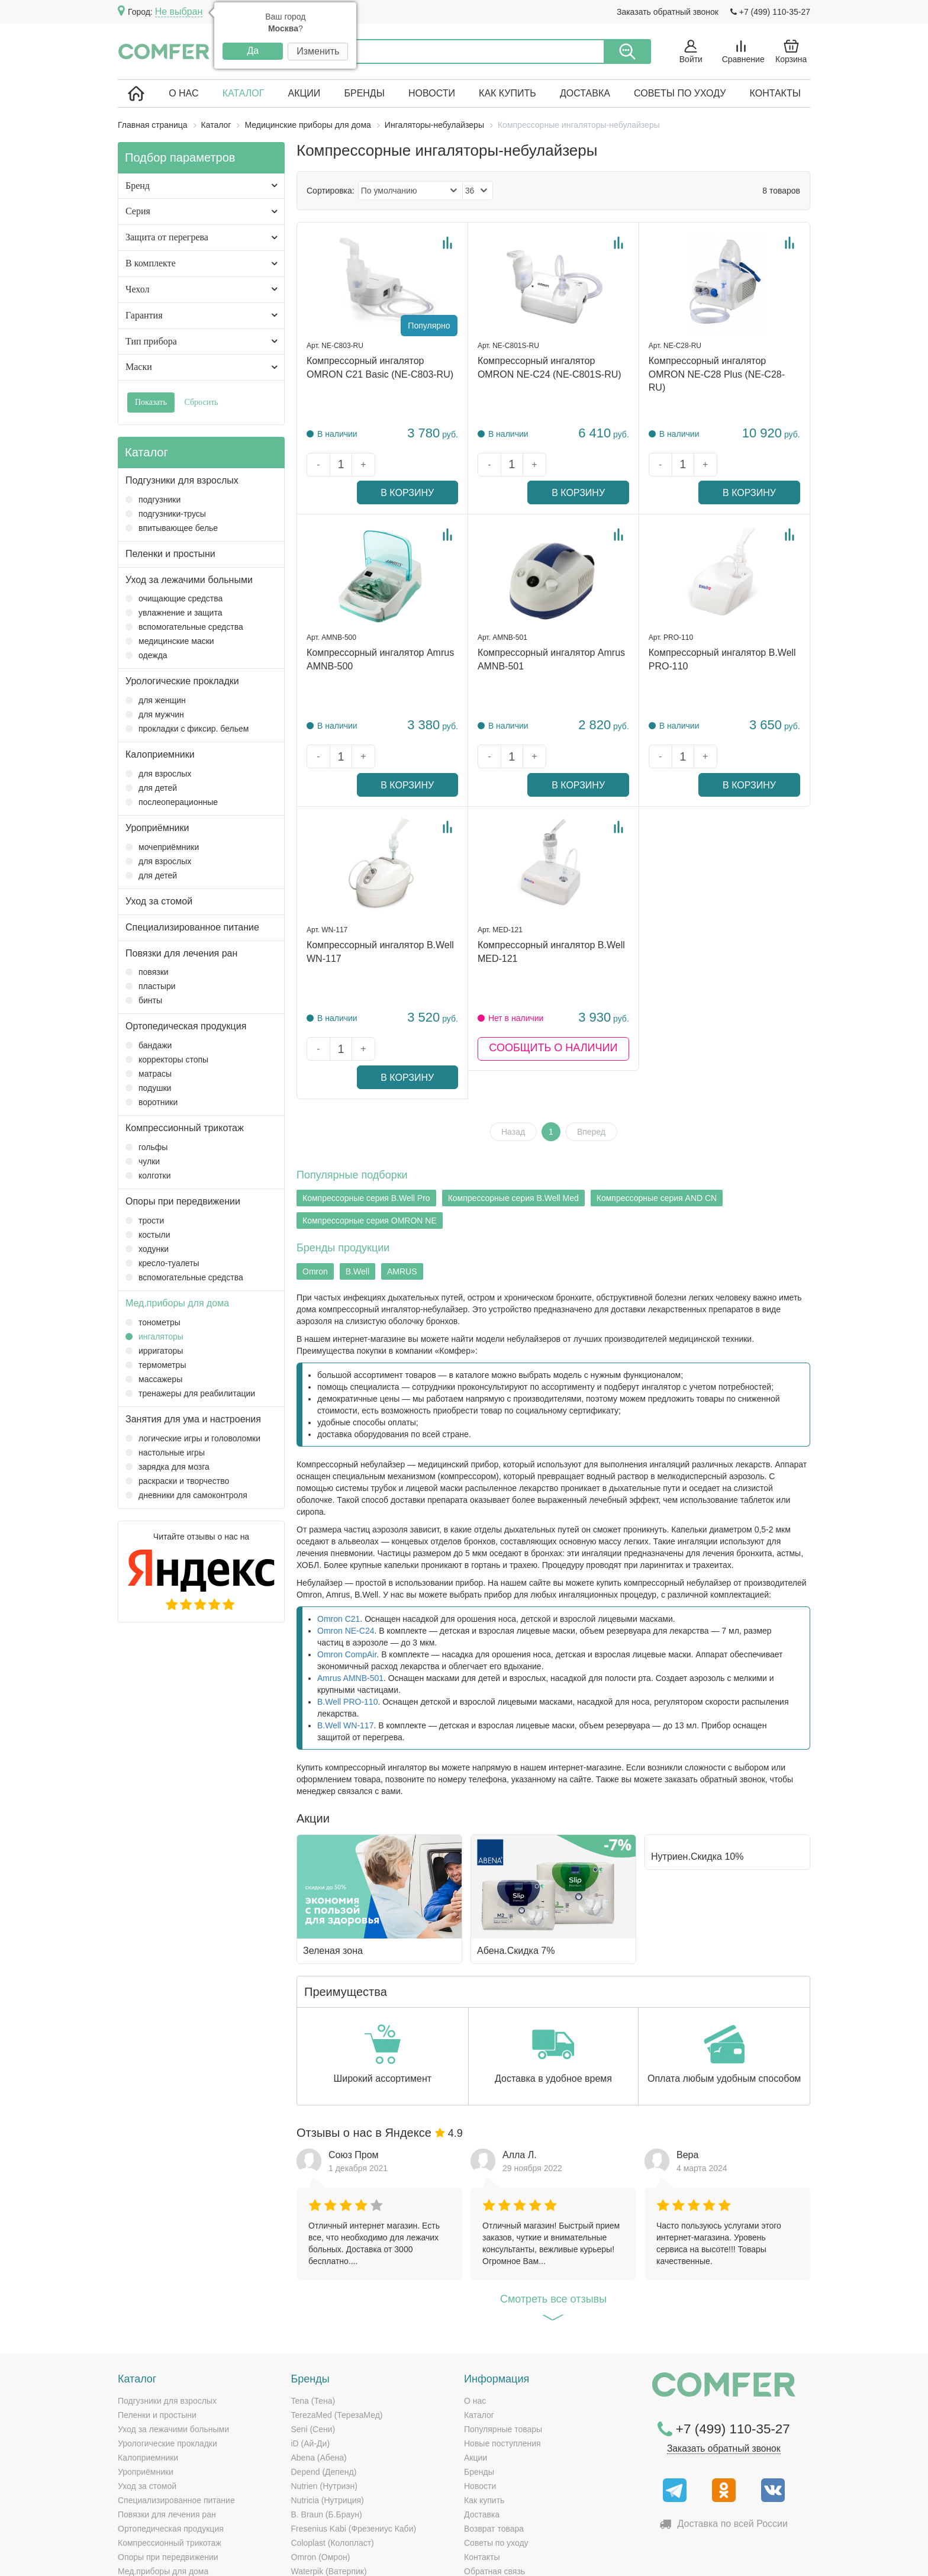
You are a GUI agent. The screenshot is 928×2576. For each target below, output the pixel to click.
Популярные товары (503, 2344)
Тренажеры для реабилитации (190, 1393)
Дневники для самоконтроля (186, 1495)
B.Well (357, 1187)
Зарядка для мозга (167, 1466)
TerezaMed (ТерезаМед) (337, 2330)
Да (253, 51)
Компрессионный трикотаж (184, 1128)
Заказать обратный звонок (667, 12)
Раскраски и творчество (177, 1481)
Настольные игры (165, 1452)
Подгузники (153, 499)
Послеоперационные (171, 802)
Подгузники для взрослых (182, 480)
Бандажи (148, 1045)
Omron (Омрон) (320, 2472)
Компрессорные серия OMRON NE (369, 1136)
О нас (183, 93)
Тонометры (153, 1322)
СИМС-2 (307, 2515)
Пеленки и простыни (170, 554)
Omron (315, 1187)
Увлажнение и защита (173, 612)
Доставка (585, 93)
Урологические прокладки (182, 681)
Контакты (775, 93)
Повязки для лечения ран (181, 953)
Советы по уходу (680, 93)
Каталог (244, 93)
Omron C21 (338, 1534)
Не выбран (179, 12)
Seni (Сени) (313, 2344)
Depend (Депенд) (324, 2387)
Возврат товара (494, 2444)
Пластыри (150, 986)
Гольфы (146, 1147)
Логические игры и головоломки (192, 1438)
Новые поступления (502, 2359)
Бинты (143, 1000)
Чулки (142, 1161)
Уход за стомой (158, 901)
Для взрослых (158, 773)
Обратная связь (494, 2486)
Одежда (146, 655)
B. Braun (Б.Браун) (326, 2430)
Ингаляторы (154, 1336)
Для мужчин (154, 714)
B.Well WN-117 (345, 1641)
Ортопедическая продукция (185, 1026)
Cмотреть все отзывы (553, 2218)
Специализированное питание (192, 927)
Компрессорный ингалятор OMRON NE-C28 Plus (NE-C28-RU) (717, 374)
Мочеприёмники (162, 847)
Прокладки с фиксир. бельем (187, 728)
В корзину (422, 465)
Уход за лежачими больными (189, 580)
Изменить (318, 51)
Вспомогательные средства (184, 627)
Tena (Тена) (313, 2316)
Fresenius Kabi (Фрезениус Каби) (354, 2444)
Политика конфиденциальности (757, 2558)
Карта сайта (678, 2558)
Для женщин (155, 700)
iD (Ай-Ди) (310, 2359)
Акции (304, 93)
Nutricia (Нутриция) (327, 2415)
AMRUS (402, 1187)
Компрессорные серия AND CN (657, 1114)
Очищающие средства (174, 598)
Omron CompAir (346, 1569)
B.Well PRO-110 (347, 1617)
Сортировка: (331, 190)
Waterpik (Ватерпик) (329, 2486)
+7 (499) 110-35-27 (770, 12)
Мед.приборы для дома (177, 1303)
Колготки (148, 1175)
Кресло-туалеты (162, 1263)
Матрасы (148, 1073)
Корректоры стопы (166, 1059)
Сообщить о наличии (553, 993)
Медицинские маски (169, 641)
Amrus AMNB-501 (350, 1593)
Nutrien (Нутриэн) (324, 2401)
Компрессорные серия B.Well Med (513, 1114)
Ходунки (147, 1249)
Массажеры (153, 1379)
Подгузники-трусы (165, 514)
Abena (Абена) (319, 2373)
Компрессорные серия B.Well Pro (366, 1114)
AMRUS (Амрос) (322, 2501)
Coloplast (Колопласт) (332, 2458)
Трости (144, 1220)
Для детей (151, 788)
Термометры (155, 1365)
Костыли (147, 1234)
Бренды (364, 93)
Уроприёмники (157, 828)
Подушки (148, 1088)
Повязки (147, 972)
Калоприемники (160, 754)
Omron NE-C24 (345, 1546)
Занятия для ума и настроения (193, 1419)
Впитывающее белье (171, 528)
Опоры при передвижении (182, 1201)
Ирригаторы (154, 1350)
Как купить (507, 93)
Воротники (151, 1102)
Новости (431, 93)
